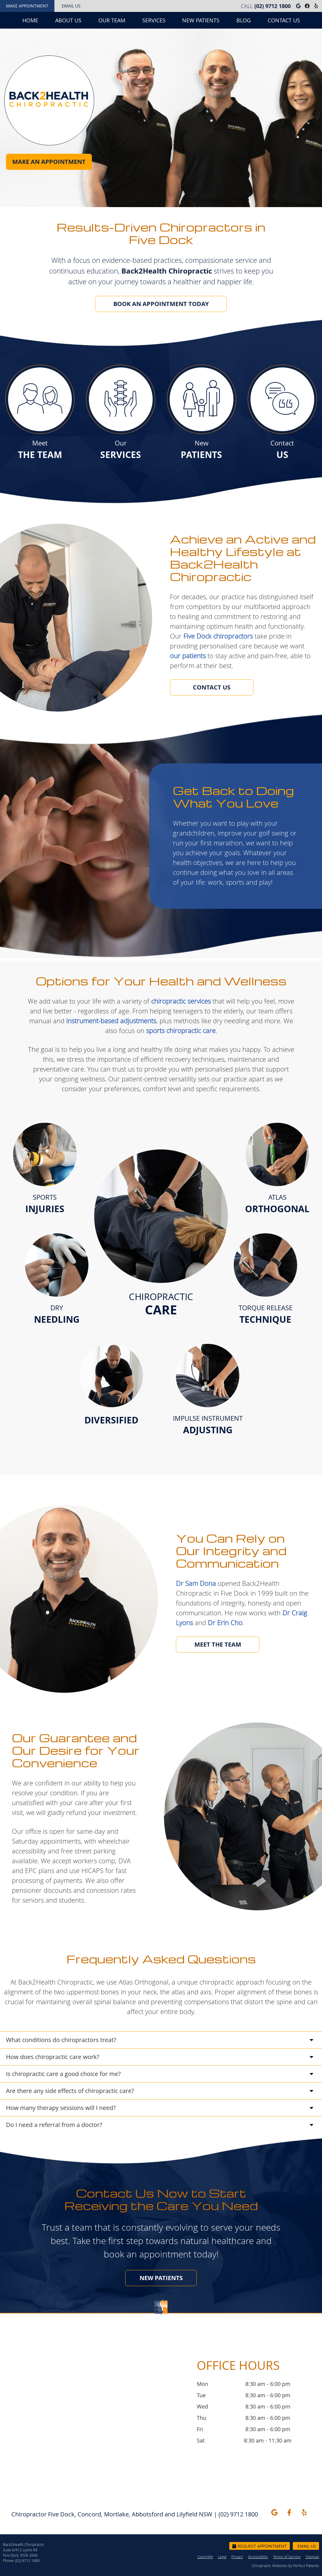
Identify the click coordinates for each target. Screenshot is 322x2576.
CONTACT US (211, 687)
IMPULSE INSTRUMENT (208, 1390)
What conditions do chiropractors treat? (61, 2040)
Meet (39, 450)
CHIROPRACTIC (161, 1233)
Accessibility (258, 2556)
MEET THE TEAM (217, 1644)
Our (120, 450)
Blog (243, 20)
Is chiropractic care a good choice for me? (63, 2074)
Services (153, 20)
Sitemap (312, 2556)
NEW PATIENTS (161, 2278)
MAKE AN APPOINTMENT (49, 162)
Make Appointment (27, 6)
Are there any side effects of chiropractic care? (70, 2091)
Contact (282, 450)
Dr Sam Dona (196, 1583)
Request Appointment (259, 2546)
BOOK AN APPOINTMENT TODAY (161, 304)
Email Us (71, 6)
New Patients (200, 20)
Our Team (111, 20)
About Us (68, 20)
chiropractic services (181, 1001)
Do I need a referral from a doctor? (54, 2125)
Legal (222, 2556)
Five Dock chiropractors (218, 636)
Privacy (237, 2556)
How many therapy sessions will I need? (61, 2108)
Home (30, 20)
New (201, 450)
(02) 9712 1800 (272, 6)
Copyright (205, 2556)
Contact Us (284, 20)
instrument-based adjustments (111, 1020)
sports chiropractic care (181, 1030)
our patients (188, 655)
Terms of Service (287, 2556)
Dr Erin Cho (225, 1622)
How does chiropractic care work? (52, 2057)
